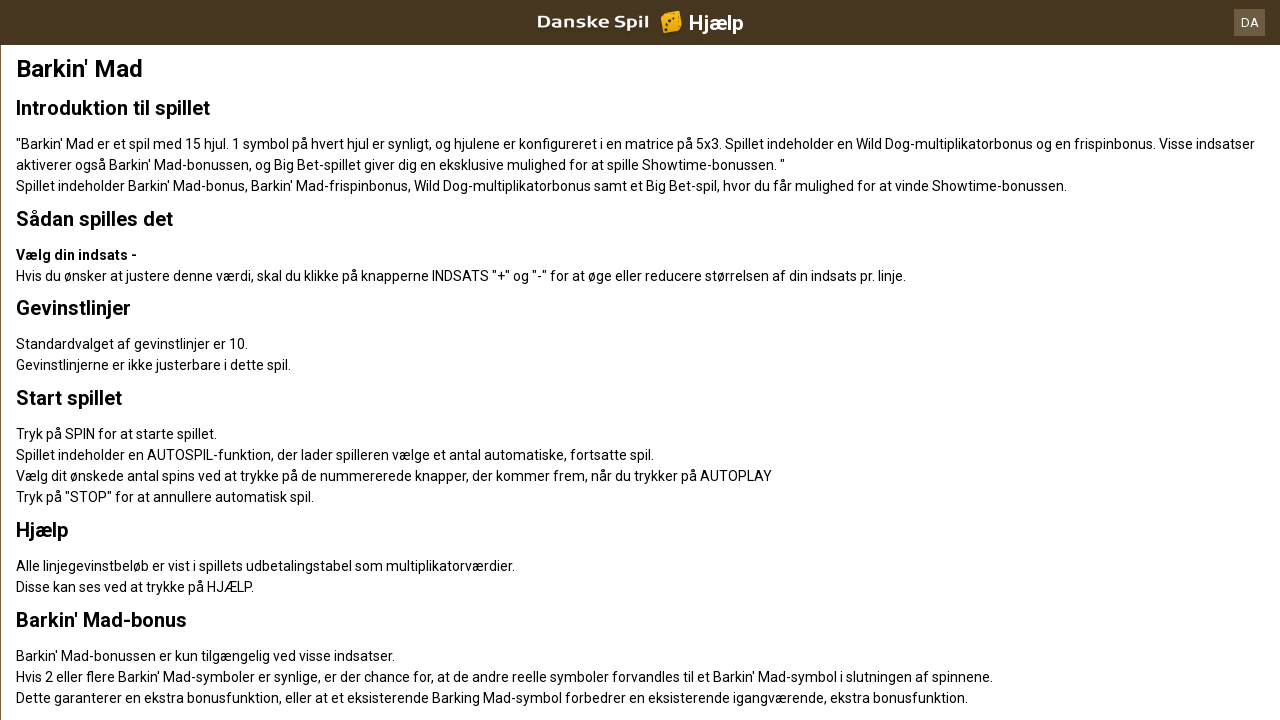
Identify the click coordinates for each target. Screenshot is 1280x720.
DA (1250, 22)
